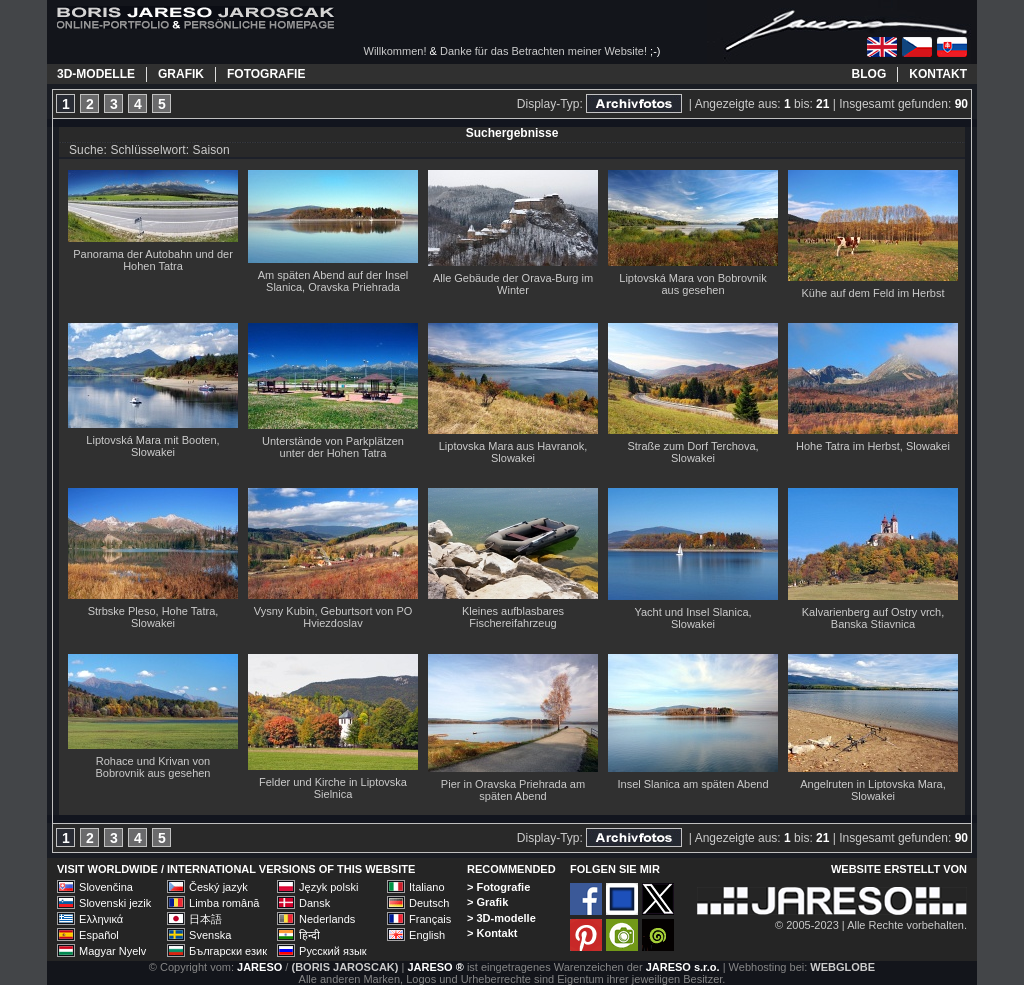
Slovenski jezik (115, 903)
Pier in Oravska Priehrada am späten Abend (513, 790)
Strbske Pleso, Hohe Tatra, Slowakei (153, 617)
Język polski (328, 887)
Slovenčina (106, 887)
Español (99, 935)
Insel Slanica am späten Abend (692, 784)
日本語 (205, 919)
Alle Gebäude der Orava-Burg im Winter (513, 284)
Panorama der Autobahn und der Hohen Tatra (153, 260)
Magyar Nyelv (112, 951)
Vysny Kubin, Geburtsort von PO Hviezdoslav (333, 617)
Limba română (224, 903)
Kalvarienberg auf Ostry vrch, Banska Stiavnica (873, 618)
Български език (228, 951)
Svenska (210, 935)
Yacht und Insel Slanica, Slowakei (692, 618)
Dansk (314, 903)
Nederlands (327, 919)
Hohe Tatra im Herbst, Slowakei (873, 446)
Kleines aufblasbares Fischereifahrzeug (513, 617)
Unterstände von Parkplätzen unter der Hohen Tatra (333, 447)
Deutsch (429, 903)
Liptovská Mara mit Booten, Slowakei (152, 446)
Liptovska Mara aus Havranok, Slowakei (513, 452)
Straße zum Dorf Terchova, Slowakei (692, 452)
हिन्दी (309, 935)
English (427, 935)
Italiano (426, 887)
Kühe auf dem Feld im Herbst (872, 293)
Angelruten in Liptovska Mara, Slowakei (873, 790)
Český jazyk (218, 887)
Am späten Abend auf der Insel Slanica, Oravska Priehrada (333, 281)
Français (430, 919)
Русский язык (333, 951)
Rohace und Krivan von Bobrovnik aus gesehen (153, 767)
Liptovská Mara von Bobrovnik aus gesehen (692, 284)
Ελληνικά (101, 919)
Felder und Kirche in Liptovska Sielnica (333, 788)
